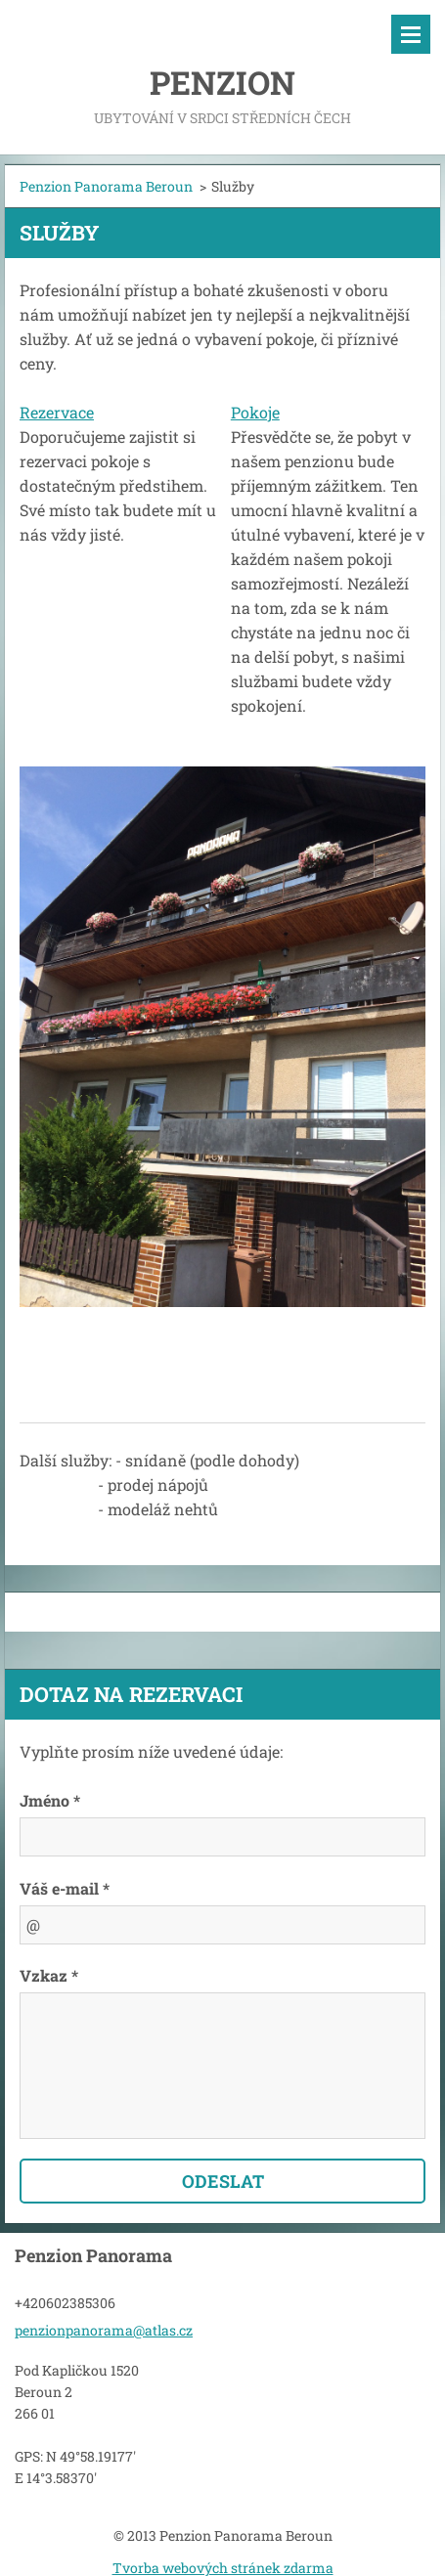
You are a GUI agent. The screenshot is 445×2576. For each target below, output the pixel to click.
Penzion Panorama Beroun (106, 186)
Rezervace (57, 412)
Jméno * (50, 1800)
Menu (410, 34)
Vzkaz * (49, 1975)
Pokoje (255, 412)
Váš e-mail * (65, 1888)
